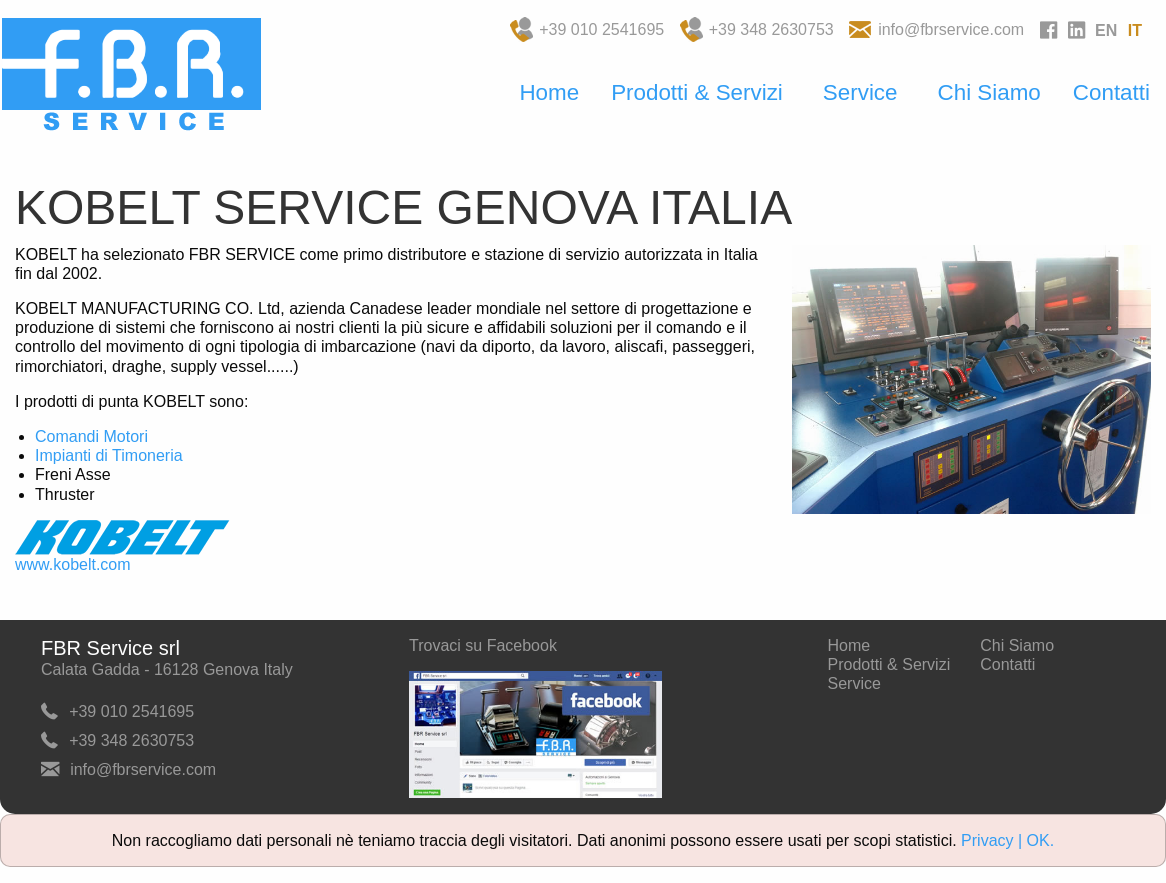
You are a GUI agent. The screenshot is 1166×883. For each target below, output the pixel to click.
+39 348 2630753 (771, 29)
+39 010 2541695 (601, 29)
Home (549, 92)
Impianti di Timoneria (109, 455)
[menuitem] (549, 93)
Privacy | (994, 840)
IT (1135, 30)
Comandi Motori (91, 436)
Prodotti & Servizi (697, 92)
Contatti (1111, 92)
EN (1106, 30)
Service (860, 92)
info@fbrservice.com (951, 29)
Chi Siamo (989, 92)
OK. (1041, 840)
